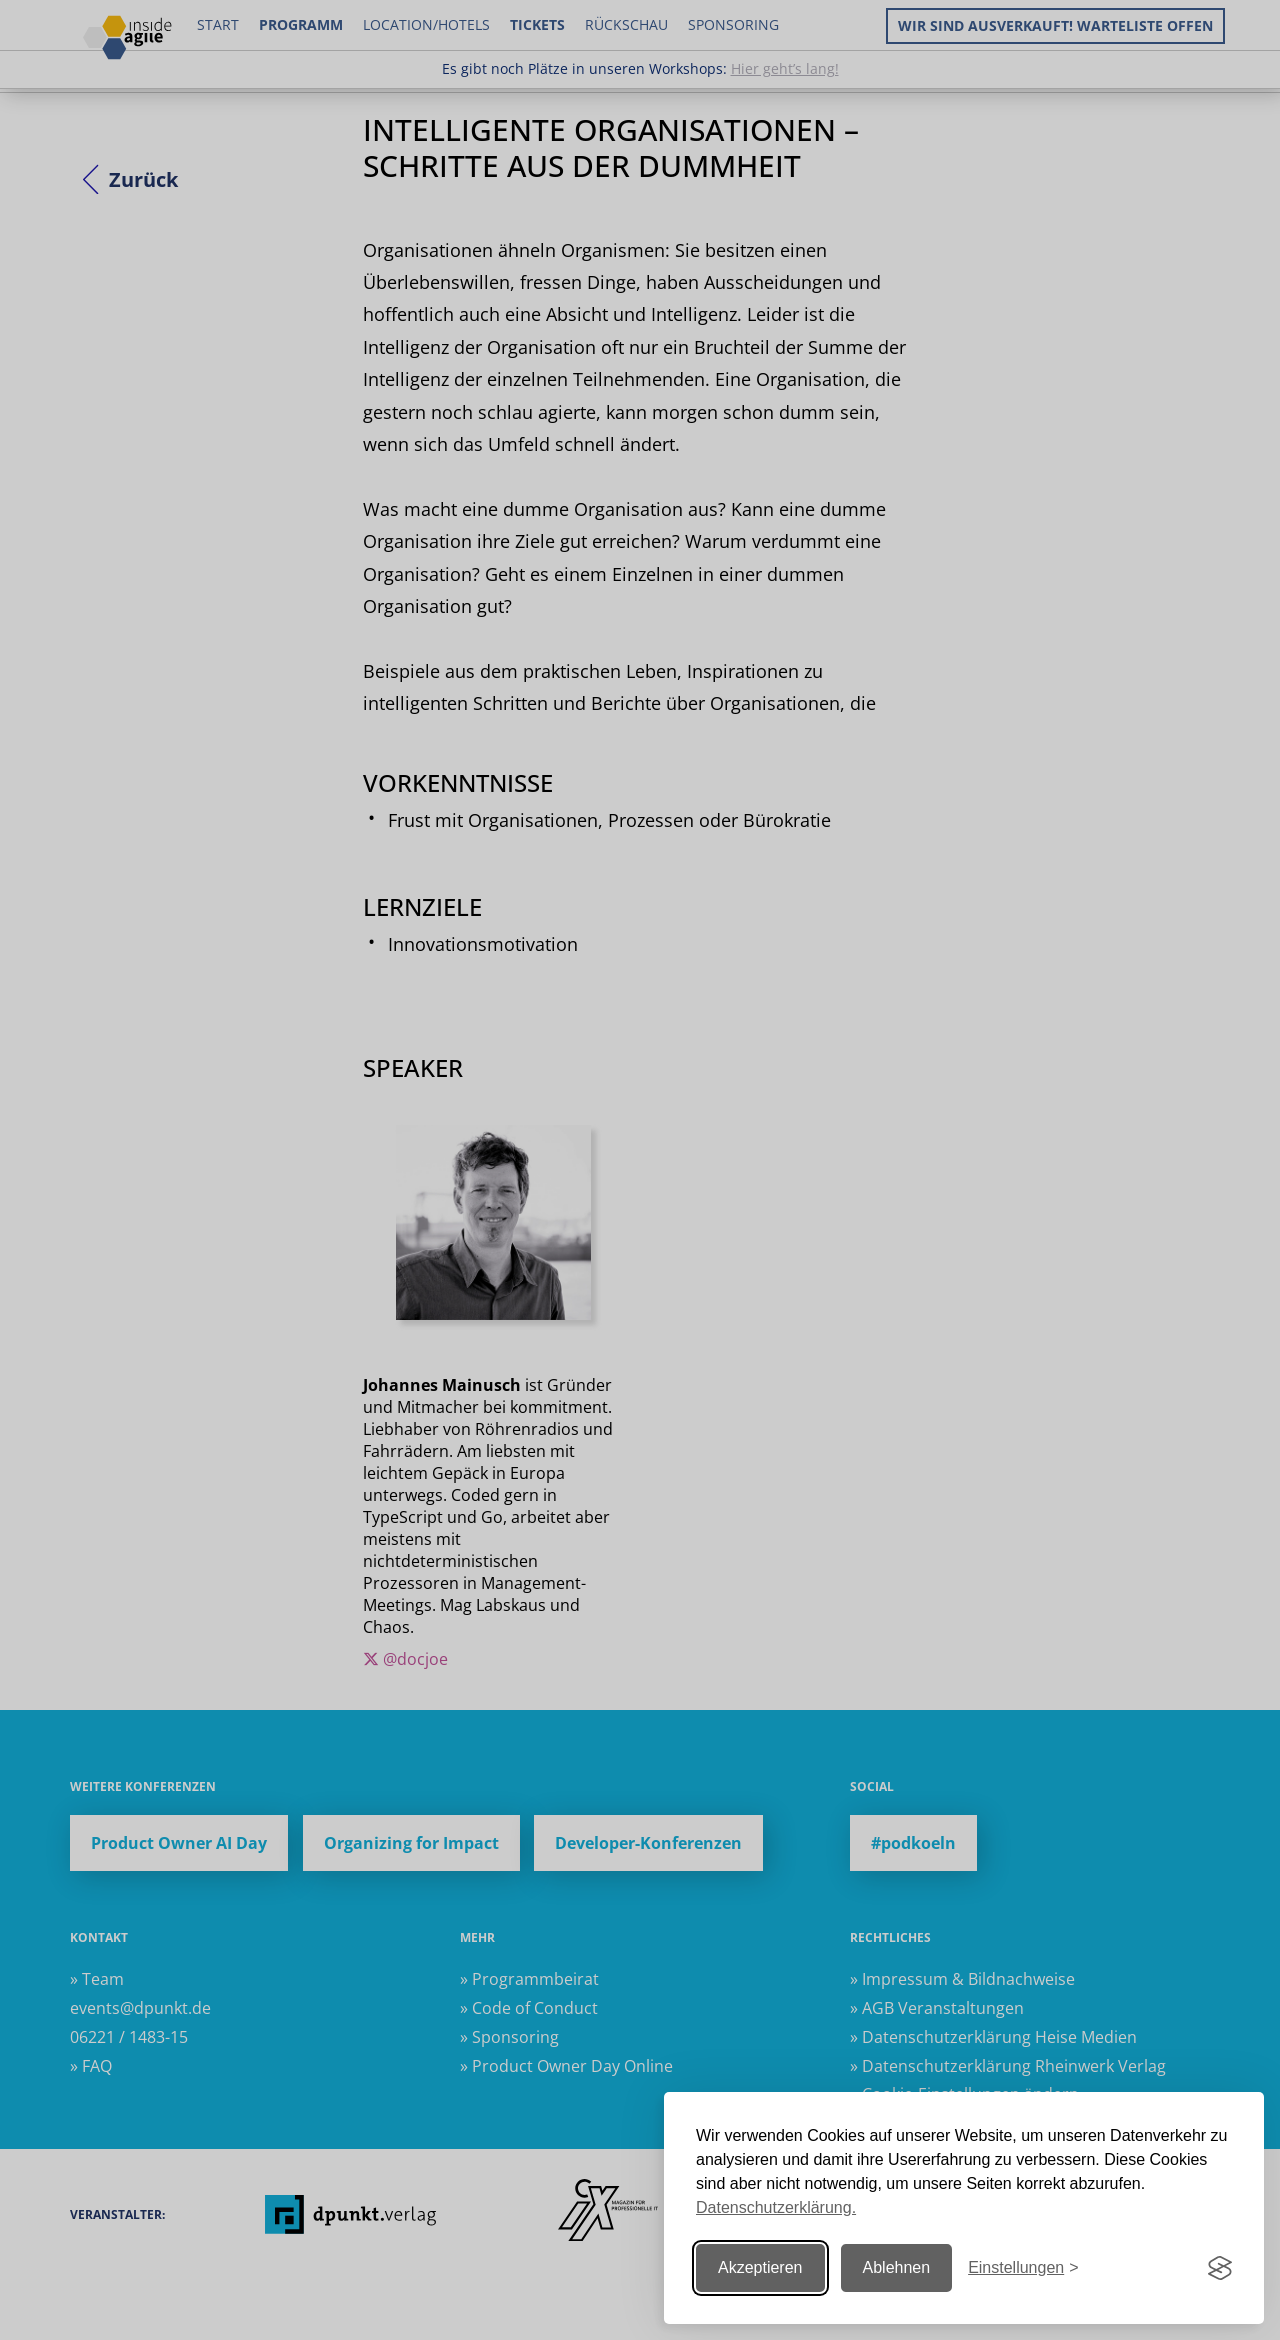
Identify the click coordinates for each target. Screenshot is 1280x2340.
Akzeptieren (760, 2267)
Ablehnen (897, 2267)
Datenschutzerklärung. (776, 2207)
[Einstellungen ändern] (1023, 2268)
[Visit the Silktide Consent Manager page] (1220, 2268)
